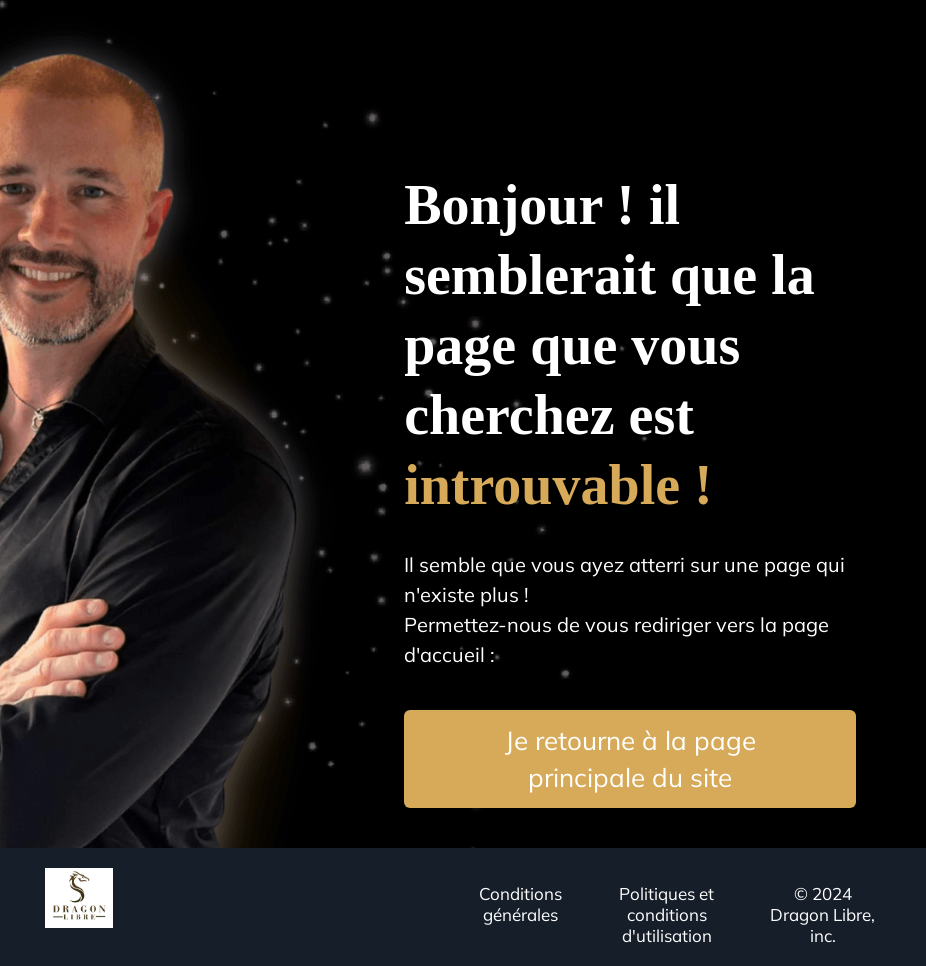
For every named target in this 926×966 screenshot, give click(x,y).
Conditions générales (520, 904)
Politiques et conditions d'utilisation (666, 914)
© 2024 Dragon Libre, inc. (822, 914)
